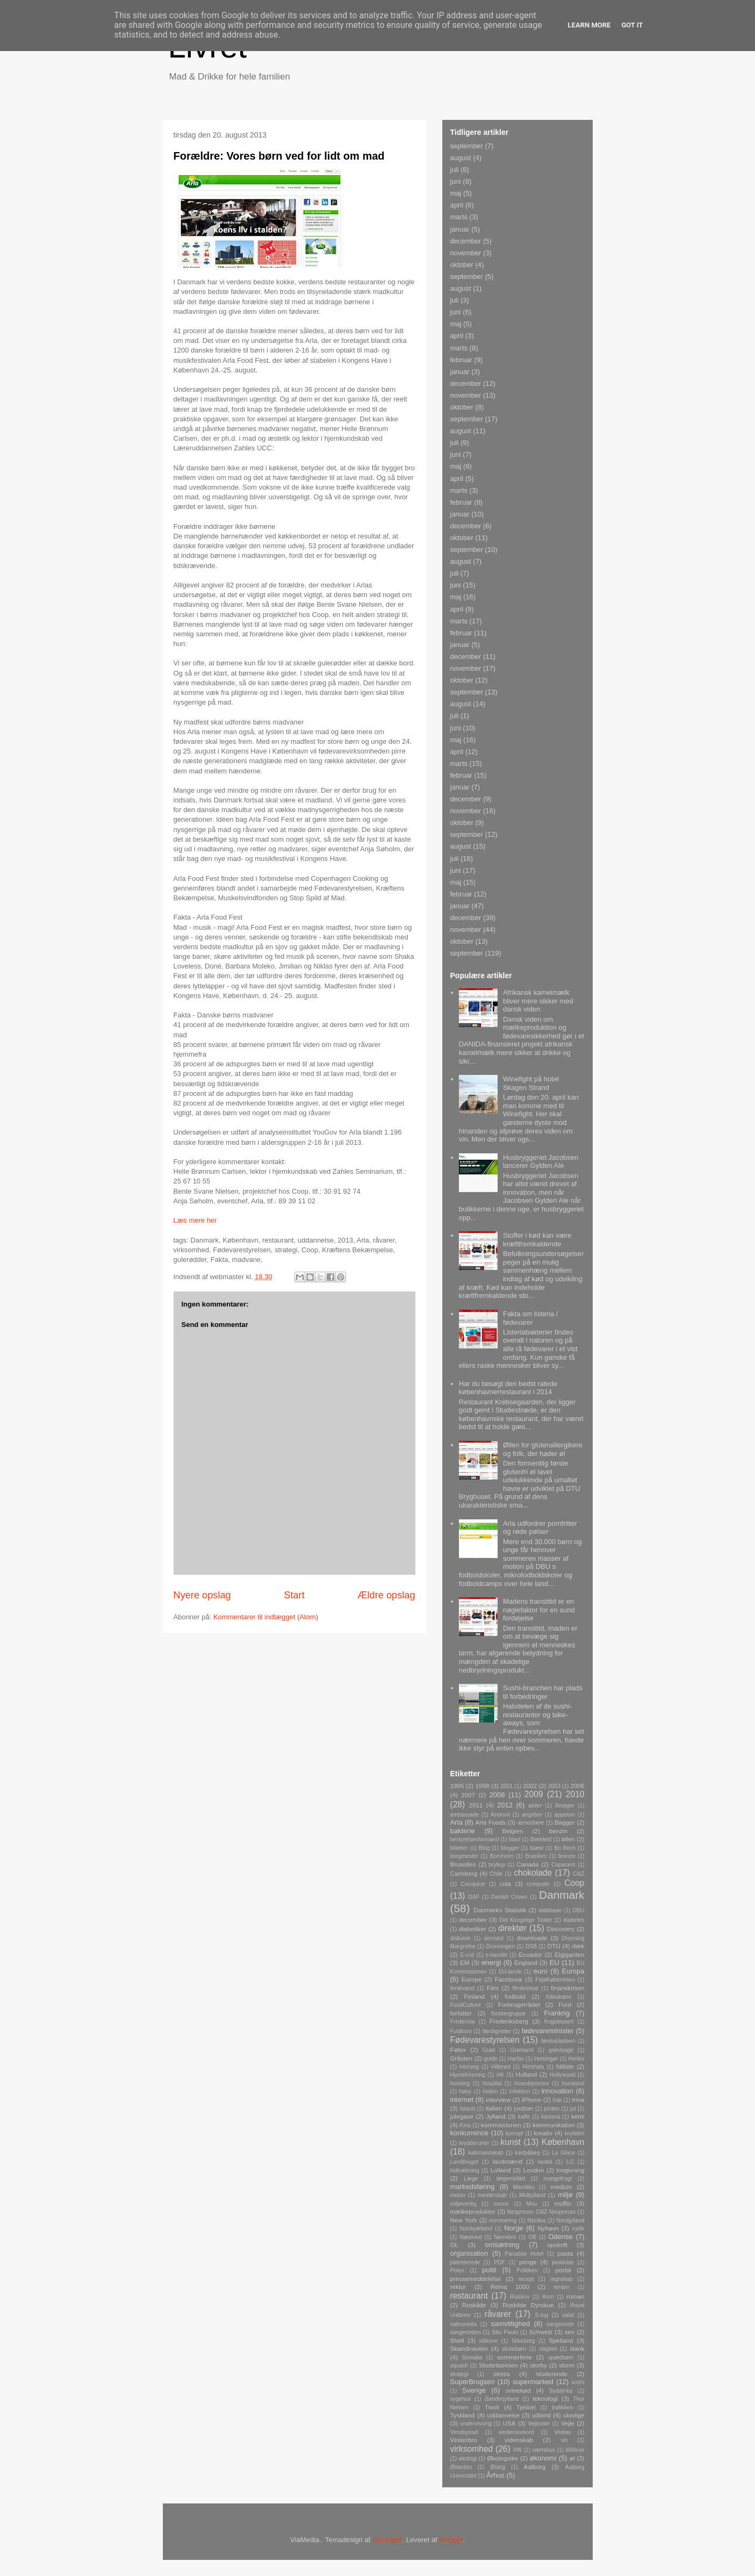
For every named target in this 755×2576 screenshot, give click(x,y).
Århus (495, 2475)
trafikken (562, 2407)
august (460, 158)
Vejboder (539, 2424)
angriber (532, 1815)
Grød (489, 2050)
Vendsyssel (464, 2432)
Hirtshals (533, 2067)
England (525, 1962)
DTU (554, 1945)
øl (572, 2458)
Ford (564, 2004)
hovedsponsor (531, 2083)
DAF (473, 1897)
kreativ (543, 2132)
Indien (490, 2091)
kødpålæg (527, 2153)
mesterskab (492, 2195)
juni (455, 181)
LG (570, 2162)
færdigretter (496, 2031)
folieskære (559, 1997)
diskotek (460, 1938)
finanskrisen (567, 1987)
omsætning (502, 2245)
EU (554, 1962)
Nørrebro (505, 2237)
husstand (573, 2083)
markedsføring (472, 2187)
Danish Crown (509, 1897)
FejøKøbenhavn (555, 1980)
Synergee (387, 2540)
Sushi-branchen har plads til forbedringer (543, 1692)
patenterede (465, 2262)
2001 (506, 1786)
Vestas (562, 2432)
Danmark (561, 1895)
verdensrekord (516, 2432)
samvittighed (510, 2324)
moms (501, 2204)
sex (569, 2331)
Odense (561, 2237)
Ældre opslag (386, 1595)
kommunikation (554, 2124)
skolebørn (514, 2349)
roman (575, 2296)
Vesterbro (463, 2439)
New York (463, 2219)
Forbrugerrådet (519, 2004)
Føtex (458, 2049)
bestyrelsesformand (474, 1839)
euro (541, 1971)
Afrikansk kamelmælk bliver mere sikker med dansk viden (538, 1000)
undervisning (476, 2424)
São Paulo (505, 2332)
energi (491, 1962)
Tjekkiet (526, 2407)
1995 (457, 1785)
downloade (532, 1937)
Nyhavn (548, 2228)
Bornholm (501, 1856)
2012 (505, 1805)
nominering (502, 2220)
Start (294, 1595)
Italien (493, 2108)
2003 (554, 1786)
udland (541, 2415)
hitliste (565, 2066)
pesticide (563, 2262)
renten (561, 2287)
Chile (496, 1874)
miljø (565, 2195)
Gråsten (461, 2058)
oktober (461, 265)
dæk (578, 1945)
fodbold (515, 1996)
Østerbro (461, 2467)
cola (505, 1883)
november (465, 253)
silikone (488, 2341)
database (550, 1910)
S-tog (541, 2315)
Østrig (497, 2467)
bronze (567, 1856)
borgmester (464, 1856)
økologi (468, 2459)
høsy (465, 2091)
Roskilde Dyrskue (528, 2304)
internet (461, 2100)
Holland (526, 2074)
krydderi (575, 2133)
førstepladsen (558, 2041)
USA (508, 2423)
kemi (578, 2116)
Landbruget (464, 2162)
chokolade (533, 1872)
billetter (459, 1848)
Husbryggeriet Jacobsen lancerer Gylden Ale (540, 1161)
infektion (519, 2091)
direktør (512, 1928)
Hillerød (500, 2067)
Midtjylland (532, 2195)
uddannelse (503, 2415)
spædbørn (560, 2357)
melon (457, 2195)
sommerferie (514, 2356)
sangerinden (465, 2332)
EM (465, 1962)
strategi (459, 2374)
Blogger (451, 2540)
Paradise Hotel (524, 2254)
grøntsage (560, 2050)
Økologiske (502, 2458)
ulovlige (574, 2415)
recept (526, 2279)
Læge (471, 2179)
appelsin (564, 1815)
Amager (564, 1806)
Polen (457, 2270)
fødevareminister (548, 2031)
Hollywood (563, 2075)
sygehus (460, 2399)
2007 (468, 1794)
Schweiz (541, 2331)
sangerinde (560, 2324)
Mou (531, 2204)
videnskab (519, 2439)
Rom (548, 2297)
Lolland (501, 2169)
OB (532, 2237)
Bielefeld (541, 1839)
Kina (465, 2125)
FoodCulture (465, 2005)
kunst (510, 2142)
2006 (577, 1785)
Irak (557, 2100)
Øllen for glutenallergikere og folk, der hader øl (543, 1449)
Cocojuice (473, 1884)
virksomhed (471, 2448)
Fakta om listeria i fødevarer (530, 1318)
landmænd (507, 2161)
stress (501, 2373)
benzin (558, 1830)
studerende (551, 2373)
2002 (530, 1785)
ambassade (464, 1815)
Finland (474, 1996)
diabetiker (472, 1928)
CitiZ (578, 1874)
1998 (482, 1785)
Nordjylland (571, 2220)
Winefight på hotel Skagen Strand (531, 1083)
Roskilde (474, 2304)
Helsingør (546, 2059)
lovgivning (571, 2169)
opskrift (557, 2244)
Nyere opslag (202, 1595)
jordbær (524, 2109)
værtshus (543, 2450)
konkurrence (469, 2133)
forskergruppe (508, 2014)
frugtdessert (559, 2022)
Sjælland (561, 2340)
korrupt (514, 2133)
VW (517, 2450)
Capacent (563, 1865)
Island (467, 2109)
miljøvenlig (463, 2204)
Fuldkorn (461, 2031)
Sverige (474, 2390)
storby (538, 2365)
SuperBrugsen (472, 2382)
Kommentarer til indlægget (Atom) (265, 1617)
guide (490, 2059)
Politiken (526, 2270)
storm (566, 2365)
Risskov (519, 2297)
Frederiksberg (509, 2021)
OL (454, 2244)
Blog (484, 1848)
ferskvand (462, 1988)
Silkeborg (523, 2341)
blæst (536, 1848)
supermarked (533, 2382)
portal (563, 2269)
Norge (513, 2228)
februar (461, 360)
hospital (492, 2083)
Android (500, 1815)
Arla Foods (491, 1822)
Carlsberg (464, 1873)
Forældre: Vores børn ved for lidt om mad (279, 156)
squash (459, 2366)
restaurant (469, 2295)
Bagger (565, 1822)
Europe (472, 1979)
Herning (469, 2067)
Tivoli (492, 2406)
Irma (578, 2099)
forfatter (461, 2013)
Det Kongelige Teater (525, 1920)
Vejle (567, 2423)
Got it (632, 25)
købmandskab (485, 2153)
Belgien (512, 1830)
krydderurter (474, 2143)
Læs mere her (195, 1220)
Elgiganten (569, 1954)
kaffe (524, 2117)
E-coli (467, 1955)
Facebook (508, 1979)
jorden (551, 2109)
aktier (535, 1806)
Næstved (470, 2237)
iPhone (531, 2099)
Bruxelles (463, 1864)
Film (493, 1987)
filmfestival (525, 1988)
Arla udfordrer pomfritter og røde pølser (540, 1527)
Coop (574, 1883)
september (466, 146)
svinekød (518, 2390)
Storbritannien (498, 2365)
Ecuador (530, 1954)
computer (538, 1884)
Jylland (495, 2116)
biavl (514, 1839)
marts (459, 217)
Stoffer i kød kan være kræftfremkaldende (537, 1239)
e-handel (496, 1955)
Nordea (536, 2220)
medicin (561, 2186)
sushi (577, 2382)
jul (573, 2109)
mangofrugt (558, 2179)
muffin (563, 2203)
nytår (578, 2228)
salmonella (463, 2324)
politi (489, 2270)
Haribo (516, 2059)
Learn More (589, 25)
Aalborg (534, 2466)
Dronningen (500, 1946)
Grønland (521, 2050)
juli (454, 170)
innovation (557, 2091)
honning (460, 2083)
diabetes (573, 1920)
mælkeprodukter (472, 2211)
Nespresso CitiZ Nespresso (541, 2212)
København (563, 2142)
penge (528, 2261)
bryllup (496, 1865)
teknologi (545, 2398)
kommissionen (501, 2124)
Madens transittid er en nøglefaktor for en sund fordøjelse (539, 1609)
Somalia (472, 2357)
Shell (457, 2340)
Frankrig (557, 2013)
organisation (469, 2253)
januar (460, 229)
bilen (568, 1838)
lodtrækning (464, 2170)
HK (500, 2075)
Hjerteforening (467, 2075)
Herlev (576, 2059)
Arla (456, 1822)
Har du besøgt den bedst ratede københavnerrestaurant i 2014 (508, 1388)
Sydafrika (560, 2391)
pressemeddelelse (475, 2278)
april (457, 205)
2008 (497, 1795)
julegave (462, 2116)
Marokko (524, 2187)
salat (568, 2315)
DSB (531, 1946)
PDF (499, 2262)
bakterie (462, 1831)
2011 (476, 1805)
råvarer (498, 2314)
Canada (527, 1864)
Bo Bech (565, 1848)
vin (563, 2440)
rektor (458, 2286)
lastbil (545, 2162)
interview (498, 2099)
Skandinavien (469, 2348)
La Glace (563, 2153)
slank (577, 2348)
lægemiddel (511, 2179)
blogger (510, 1848)
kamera (550, 2117)
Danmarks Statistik (499, 1909)
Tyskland (462, 2415)
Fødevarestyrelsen (485, 2039)
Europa (573, 1971)
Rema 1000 (510, 2286)
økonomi (543, 2458)
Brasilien (536, 1856)
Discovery (560, 1928)
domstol (493, 1938)
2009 (533, 1794)
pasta (565, 2253)
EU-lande (510, 1972)
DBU (579, 1910)
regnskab (561, 2279)
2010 (575, 1794)
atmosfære (530, 1823)
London (533, 2169)
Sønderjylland (502, 2399)
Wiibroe (574, 2450)
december (465, 241)
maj (456, 193)
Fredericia (462, 2022)
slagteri (548, 2349)
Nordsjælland (475, 2228)
